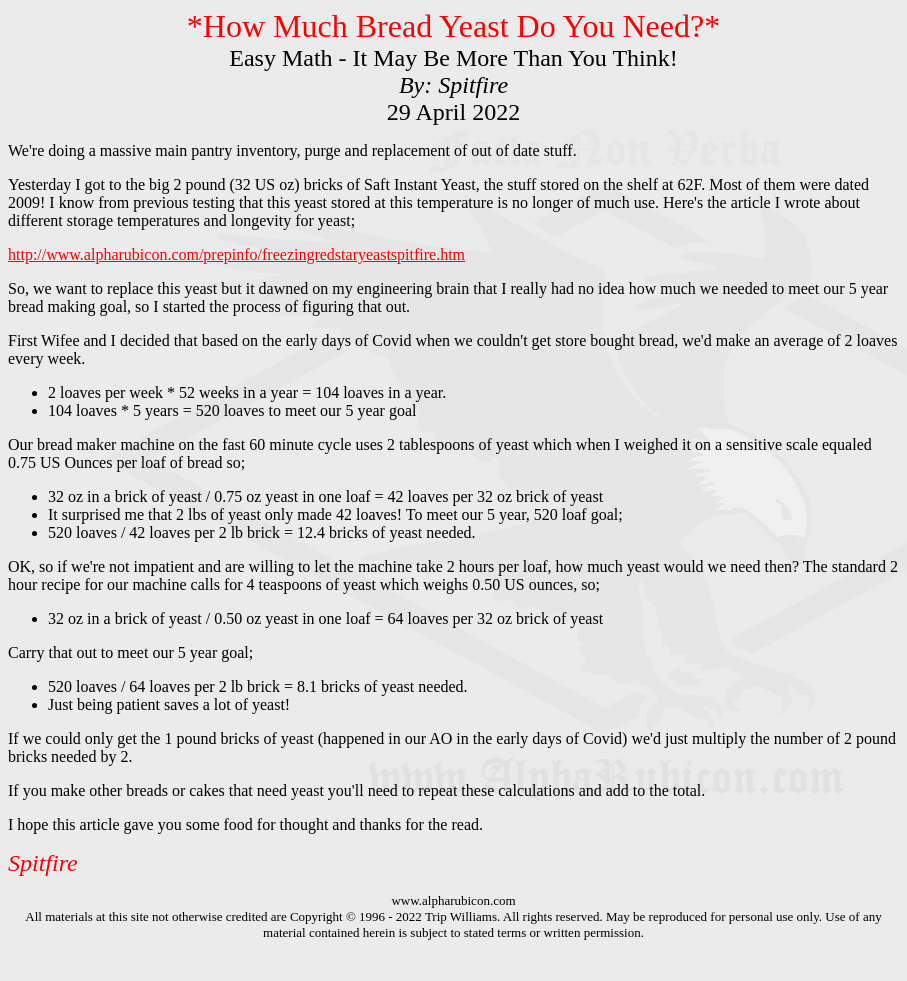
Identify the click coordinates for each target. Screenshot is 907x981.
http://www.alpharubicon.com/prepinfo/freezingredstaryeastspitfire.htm (236, 254)
